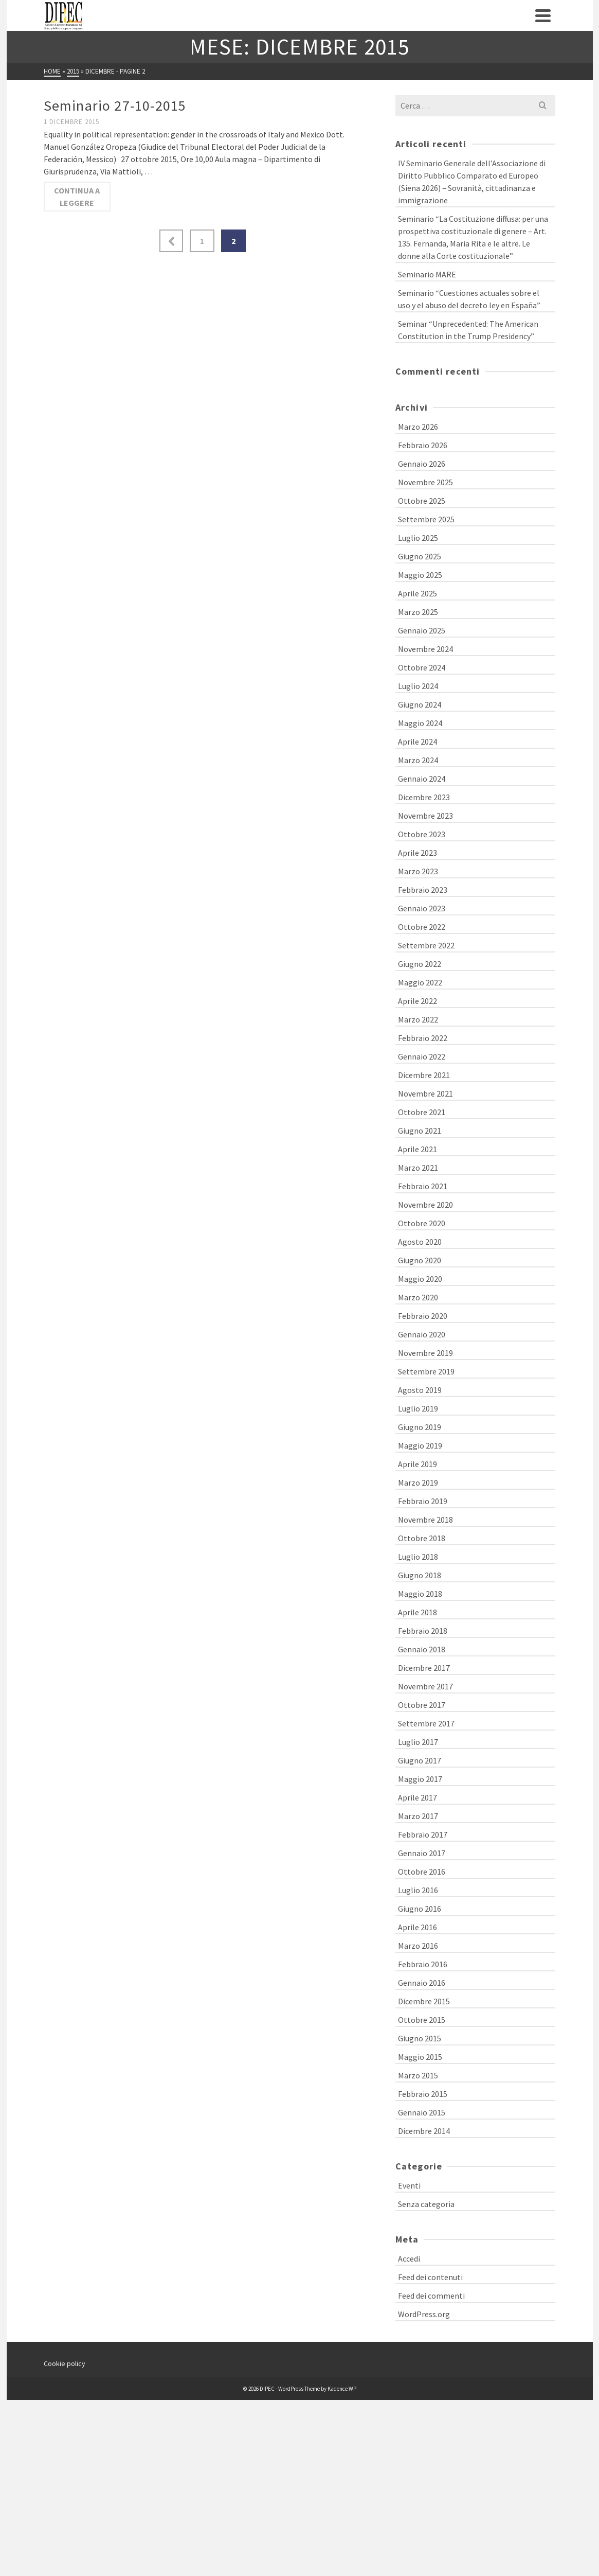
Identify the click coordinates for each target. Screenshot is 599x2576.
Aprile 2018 (417, 1612)
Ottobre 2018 (421, 1538)
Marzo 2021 (418, 1167)
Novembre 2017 (425, 1686)
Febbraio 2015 (422, 2094)
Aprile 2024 (417, 741)
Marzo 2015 (418, 2075)
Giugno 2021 (419, 1130)
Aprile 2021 (417, 1149)
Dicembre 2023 (424, 797)
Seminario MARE (427, 274)
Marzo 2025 (418, 612)
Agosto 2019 (420, 1390)
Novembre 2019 (425, 1353)
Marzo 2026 (418, 426)
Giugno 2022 (419, 964)
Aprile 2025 (417, 593)
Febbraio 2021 (422, 1186)
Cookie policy (64, 2363)
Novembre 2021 (425, 1093)
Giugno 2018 (419, 1575)
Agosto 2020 (420, 1242)
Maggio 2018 (420, 1594)
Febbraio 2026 (422, 445)
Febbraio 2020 (422, 1316)
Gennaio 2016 (421, 1983)
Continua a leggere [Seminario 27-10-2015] (77, 196)
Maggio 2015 (420, 2057)
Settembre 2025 (426, 519)
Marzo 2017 (418, 1816)
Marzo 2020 (418, 1297)
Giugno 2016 (419, 1908)
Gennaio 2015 (421, 2112)
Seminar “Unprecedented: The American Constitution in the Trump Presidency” (468, 330)
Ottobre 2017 (421, 1705)
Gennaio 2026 (421, 463)
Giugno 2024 (419, 704)
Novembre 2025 (425, 482)
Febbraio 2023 (422, 890)
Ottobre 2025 (421, 501)
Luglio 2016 (418, 1890)
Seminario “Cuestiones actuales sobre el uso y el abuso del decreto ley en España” (469, 299)
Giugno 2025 (419, 556)
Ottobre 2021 (421, 1112)
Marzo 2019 (418, 1482)
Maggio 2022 (420, 982)
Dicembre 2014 (424, 2131)
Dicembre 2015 (424, 2001)
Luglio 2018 (418, 1556)
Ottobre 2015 (421, 2020)
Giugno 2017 (419, 1760)
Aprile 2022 (417, 1001)
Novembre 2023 (425, 815)
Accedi (409, 2258)
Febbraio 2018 (422, 1631)
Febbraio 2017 (422, 1834)
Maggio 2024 (420, 723)
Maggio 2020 (420, 1279)
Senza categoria (426, 2204)
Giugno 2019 (419, 1427)
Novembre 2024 (425, 649)
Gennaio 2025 (421, 630)
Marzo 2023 (418, 871)
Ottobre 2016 (421, 1871)
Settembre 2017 (426, 1723)
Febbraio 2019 (422, 1501)
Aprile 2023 (417, 853)
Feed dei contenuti (430, 2277)
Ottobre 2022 (421, 927)
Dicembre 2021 (424, 1075)
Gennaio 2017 (421, 1853)
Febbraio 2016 (422, 1964)
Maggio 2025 (420, 575)
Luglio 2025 (418, 538)
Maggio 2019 (420, 1445)
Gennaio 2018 (421, 1649)
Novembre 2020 (425, 1204)
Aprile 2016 (417, 1927)
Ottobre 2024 (421, 667)
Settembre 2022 (426, 945)
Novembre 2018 (425, 1519)
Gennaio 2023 (421, 908)
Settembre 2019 (426, 1371)
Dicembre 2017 (424, 1668)
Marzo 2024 (418, 760)
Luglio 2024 (418, 686)
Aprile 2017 (417, 1797)
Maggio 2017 (420, 1779)
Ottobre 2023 (421, 834)
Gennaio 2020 (421, 1334)
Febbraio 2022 (422, 1038)
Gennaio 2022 (421, 1056)
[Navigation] (543, 15)
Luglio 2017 (418, 1742)
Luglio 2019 (418, 1408)
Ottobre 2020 (421, 1223)
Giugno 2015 (419, 2038)
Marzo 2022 (418, 1019)
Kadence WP (342, 2388)
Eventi (409, 2185)
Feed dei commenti (431, 2295)
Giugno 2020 (419, 1260)
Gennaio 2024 (421, 778)
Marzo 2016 (418, 1945)
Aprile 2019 (417, 1464)
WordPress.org (424, 2314)
